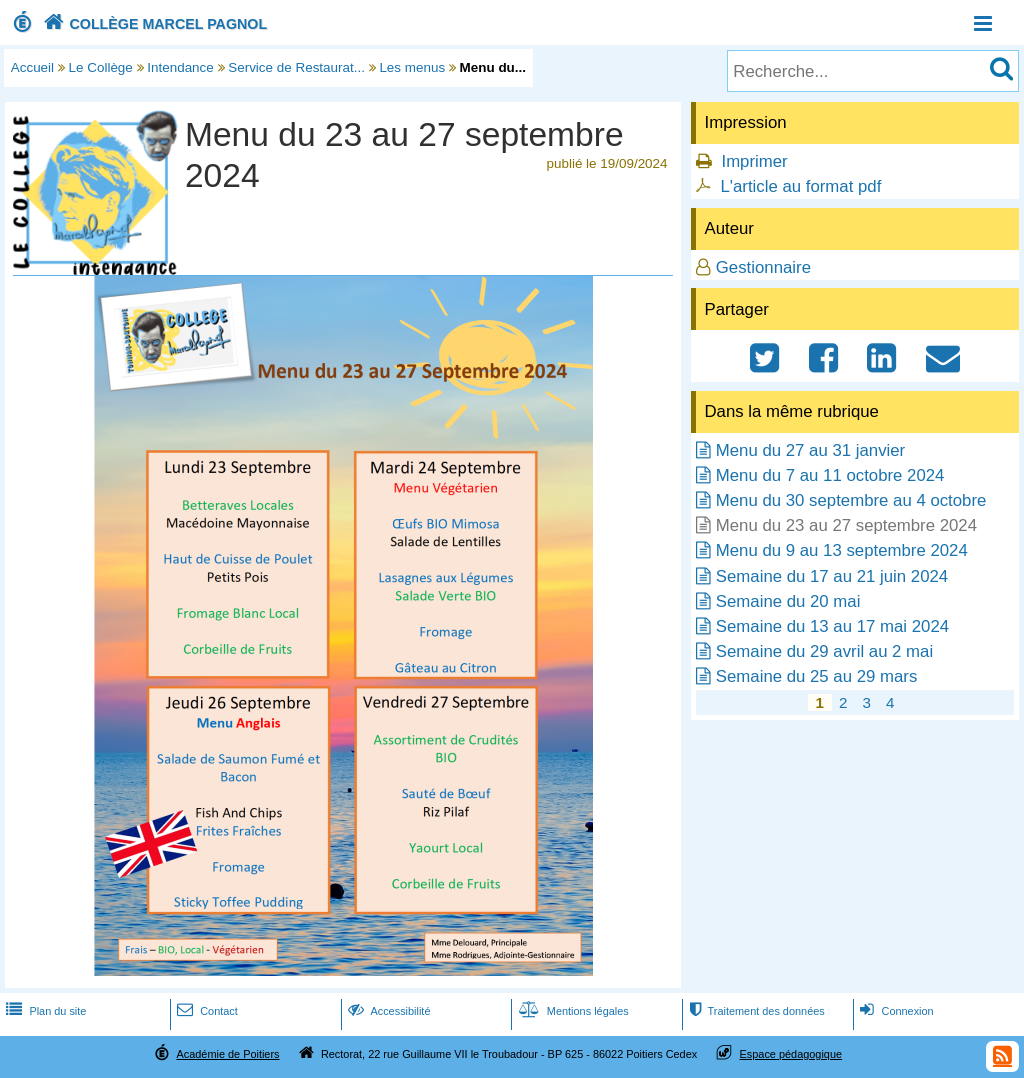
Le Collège (101, 67)
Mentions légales (572, 1011)
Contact (205, 1011)
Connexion (894, 1011)
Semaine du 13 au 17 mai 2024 (832, 626)
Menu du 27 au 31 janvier (810, 450)
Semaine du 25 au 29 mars (817, 676)
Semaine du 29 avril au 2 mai (824, 651)
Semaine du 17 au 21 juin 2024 (832, 576)
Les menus (412, 67)
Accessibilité (387, 1011)
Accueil (32, 67)
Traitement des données (754, 1011)
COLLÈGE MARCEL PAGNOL (153, 24)
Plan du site (44, 1011)
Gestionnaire (763, 267)
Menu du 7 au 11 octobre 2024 (830, 475)
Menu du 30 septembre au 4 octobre (851, 500)
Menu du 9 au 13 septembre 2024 (842, 550)
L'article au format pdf (800, 186)
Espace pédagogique (791, 1054)
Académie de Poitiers (227, 1054)
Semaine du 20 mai (788, 601)
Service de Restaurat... (296, 67)
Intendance (180, 67)
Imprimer (754, 161)
